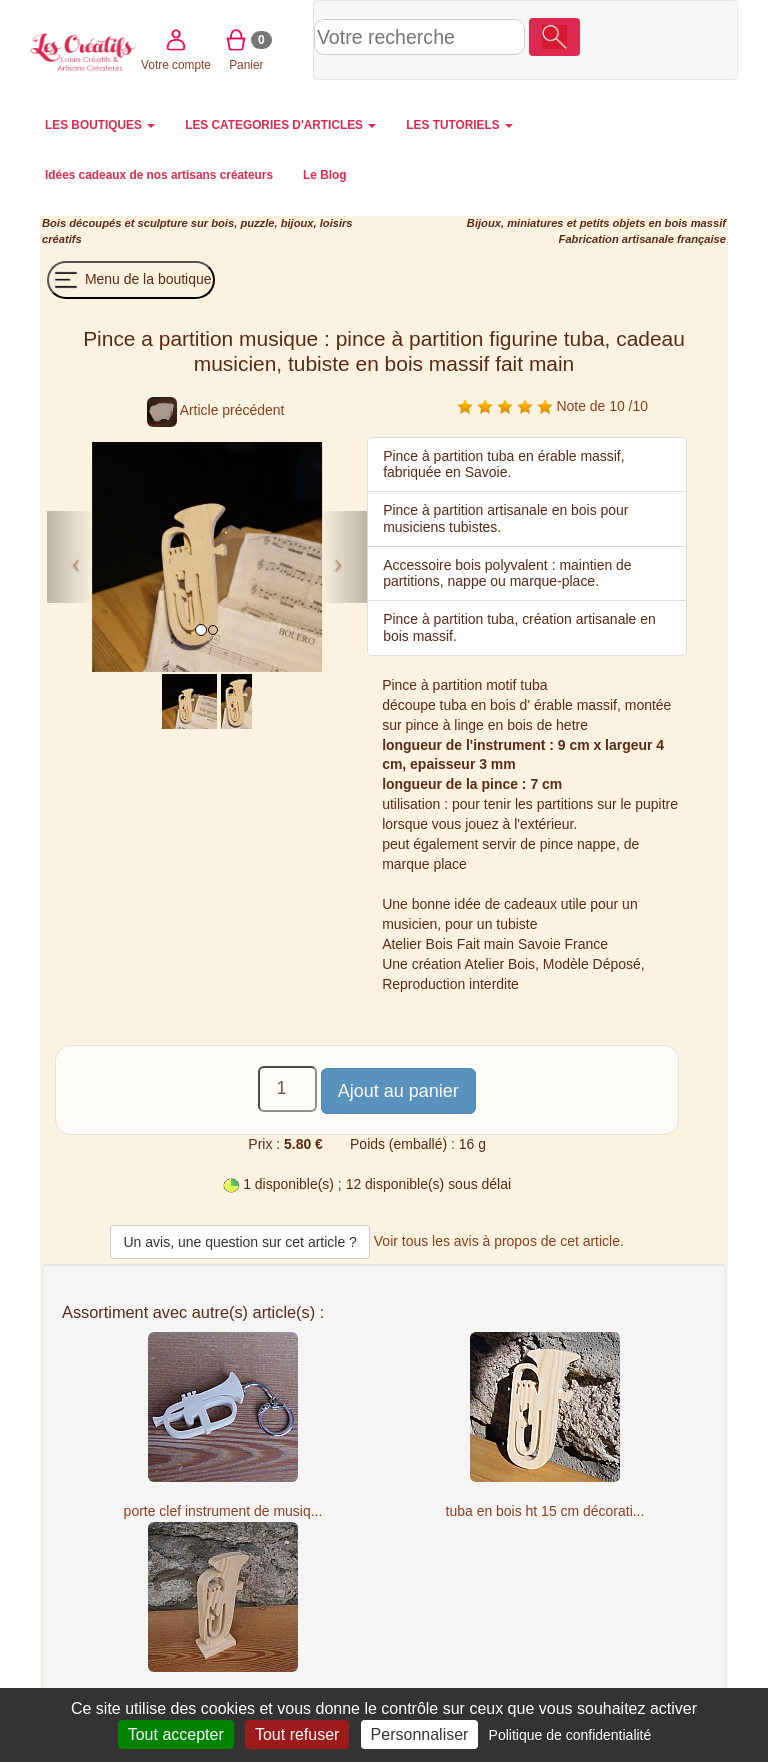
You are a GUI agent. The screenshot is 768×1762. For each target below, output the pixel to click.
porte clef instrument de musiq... (223, 1511)
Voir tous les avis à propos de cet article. (499, 1241)
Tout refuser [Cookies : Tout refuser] (297, 1734)
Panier (681, 38)
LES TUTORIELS (459, 125)
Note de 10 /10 (552, 406)
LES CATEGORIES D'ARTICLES (280, 125)
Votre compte (611, 38)
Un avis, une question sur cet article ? (239, 1242)
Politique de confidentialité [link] (570, 1735)
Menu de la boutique (131, 280)
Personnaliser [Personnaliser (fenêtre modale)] (420, 1734)
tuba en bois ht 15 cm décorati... (545, 1511)
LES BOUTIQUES (100, 125)
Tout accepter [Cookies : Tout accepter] (176, 1734)
